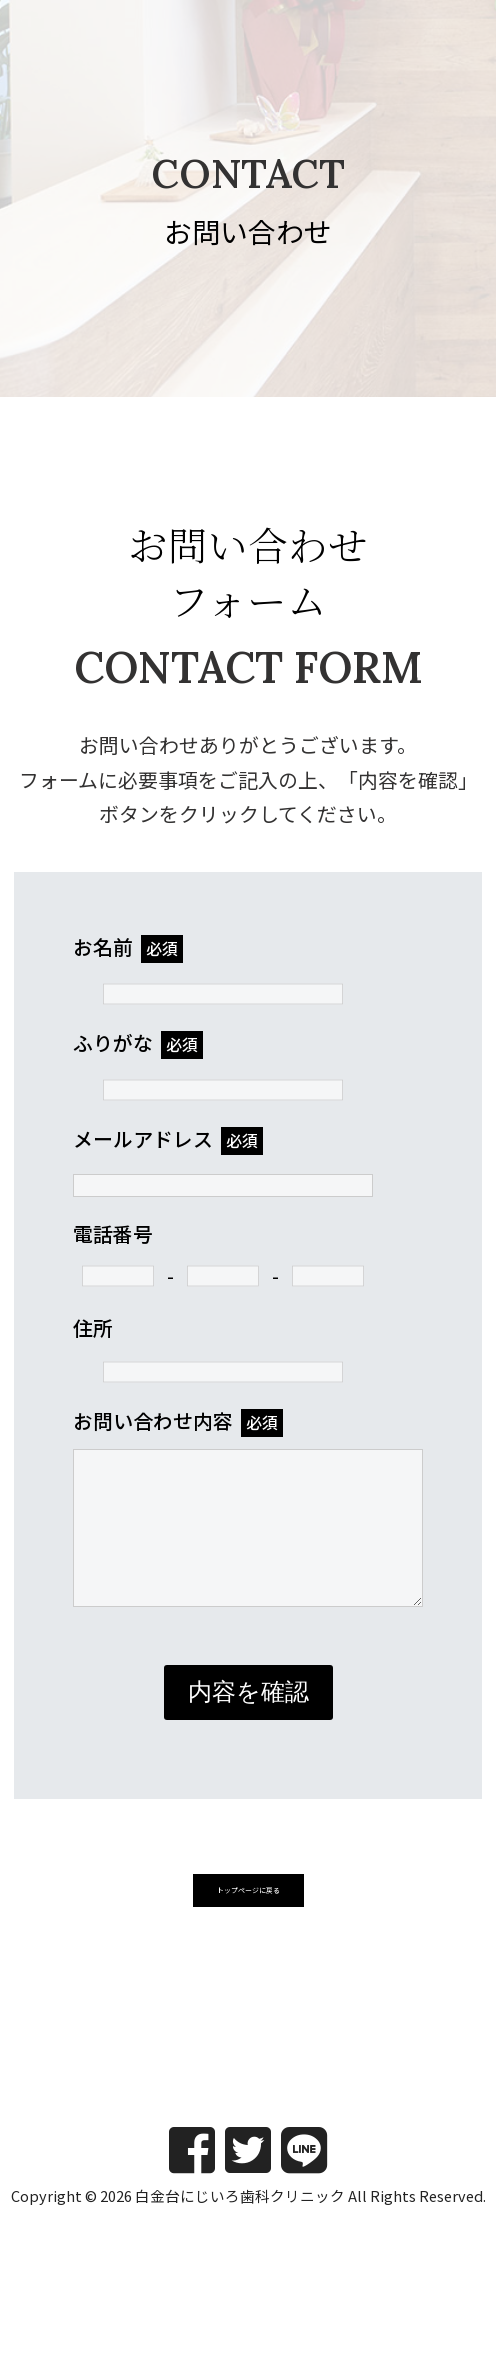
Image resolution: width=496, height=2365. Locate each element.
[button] (248, 1924)
